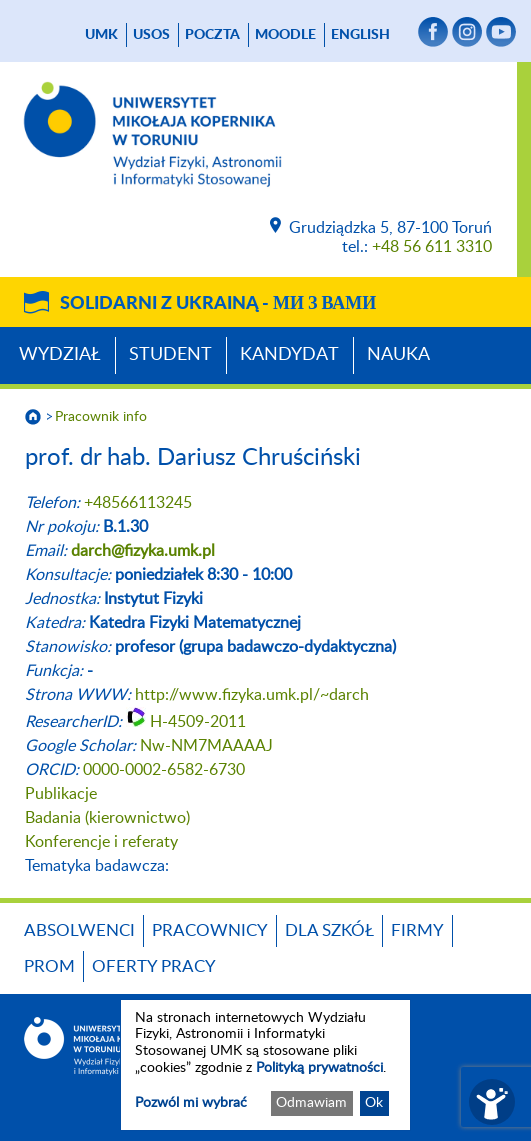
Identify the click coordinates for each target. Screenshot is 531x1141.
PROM (49, 966)
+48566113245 (138, 503)
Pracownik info (101, 417)
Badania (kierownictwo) (107, 818)
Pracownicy (210, 930)
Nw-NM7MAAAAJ (206, 746)
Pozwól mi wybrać (191, 1103)
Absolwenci (79, 930)
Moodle (285, 35)
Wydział (60, 355)
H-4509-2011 (198, 722)
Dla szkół (329, 930)
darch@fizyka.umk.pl (143, 551)
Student (170, 355)
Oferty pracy (154, 966)
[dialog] (265, 1065)
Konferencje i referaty (101, 842)
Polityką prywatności (319, 1068)
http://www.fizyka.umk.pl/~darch (252, 695)
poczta (212, 35)
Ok (374, 1103)
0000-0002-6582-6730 (164, 770)
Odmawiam (311, 1103)
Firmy (417, 930)
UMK (101, 35)
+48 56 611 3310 (432, 247)
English (360, 35)
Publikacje (61, 794)
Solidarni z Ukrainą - (218, 304)
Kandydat (289, 355)
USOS (151, 35)
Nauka (398, 355)
